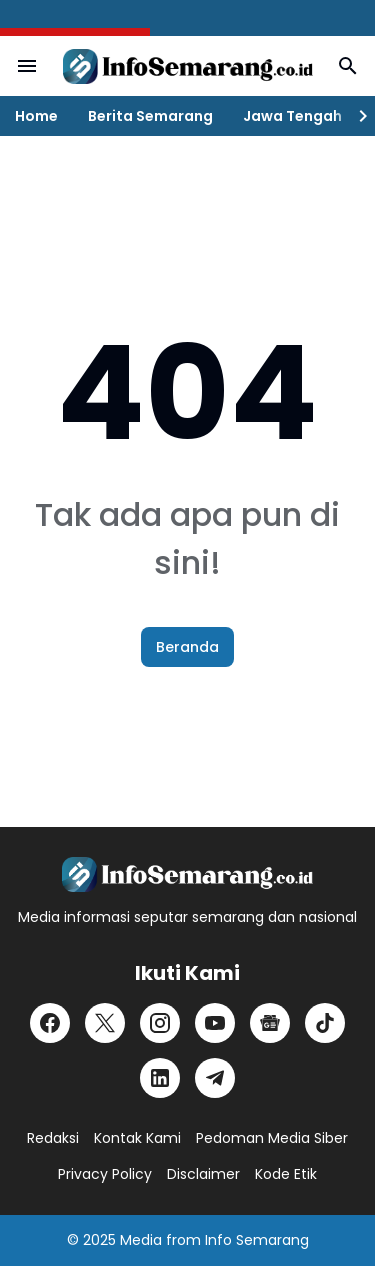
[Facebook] (50, 1023)
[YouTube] (215, 1023)
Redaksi (53, 1138)
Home (36, 116)
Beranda (187, 647)
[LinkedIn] (160, 1078)
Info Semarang (257, 1240)
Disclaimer (203, 1174)
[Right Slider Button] (355, 116)
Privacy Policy (105, 1174)
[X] (105, 1023)
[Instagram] (160, 1023)
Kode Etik (286, 1174)
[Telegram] (215, 1078)
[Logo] (187, 874)
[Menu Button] (27, 66)
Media (141, 1240)
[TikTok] (325, 1023)
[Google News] (270, 1023)
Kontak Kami (137, 1138)
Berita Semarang (150, 116)
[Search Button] (348, 66)
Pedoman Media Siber (272, 1138)
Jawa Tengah (292, 116)
